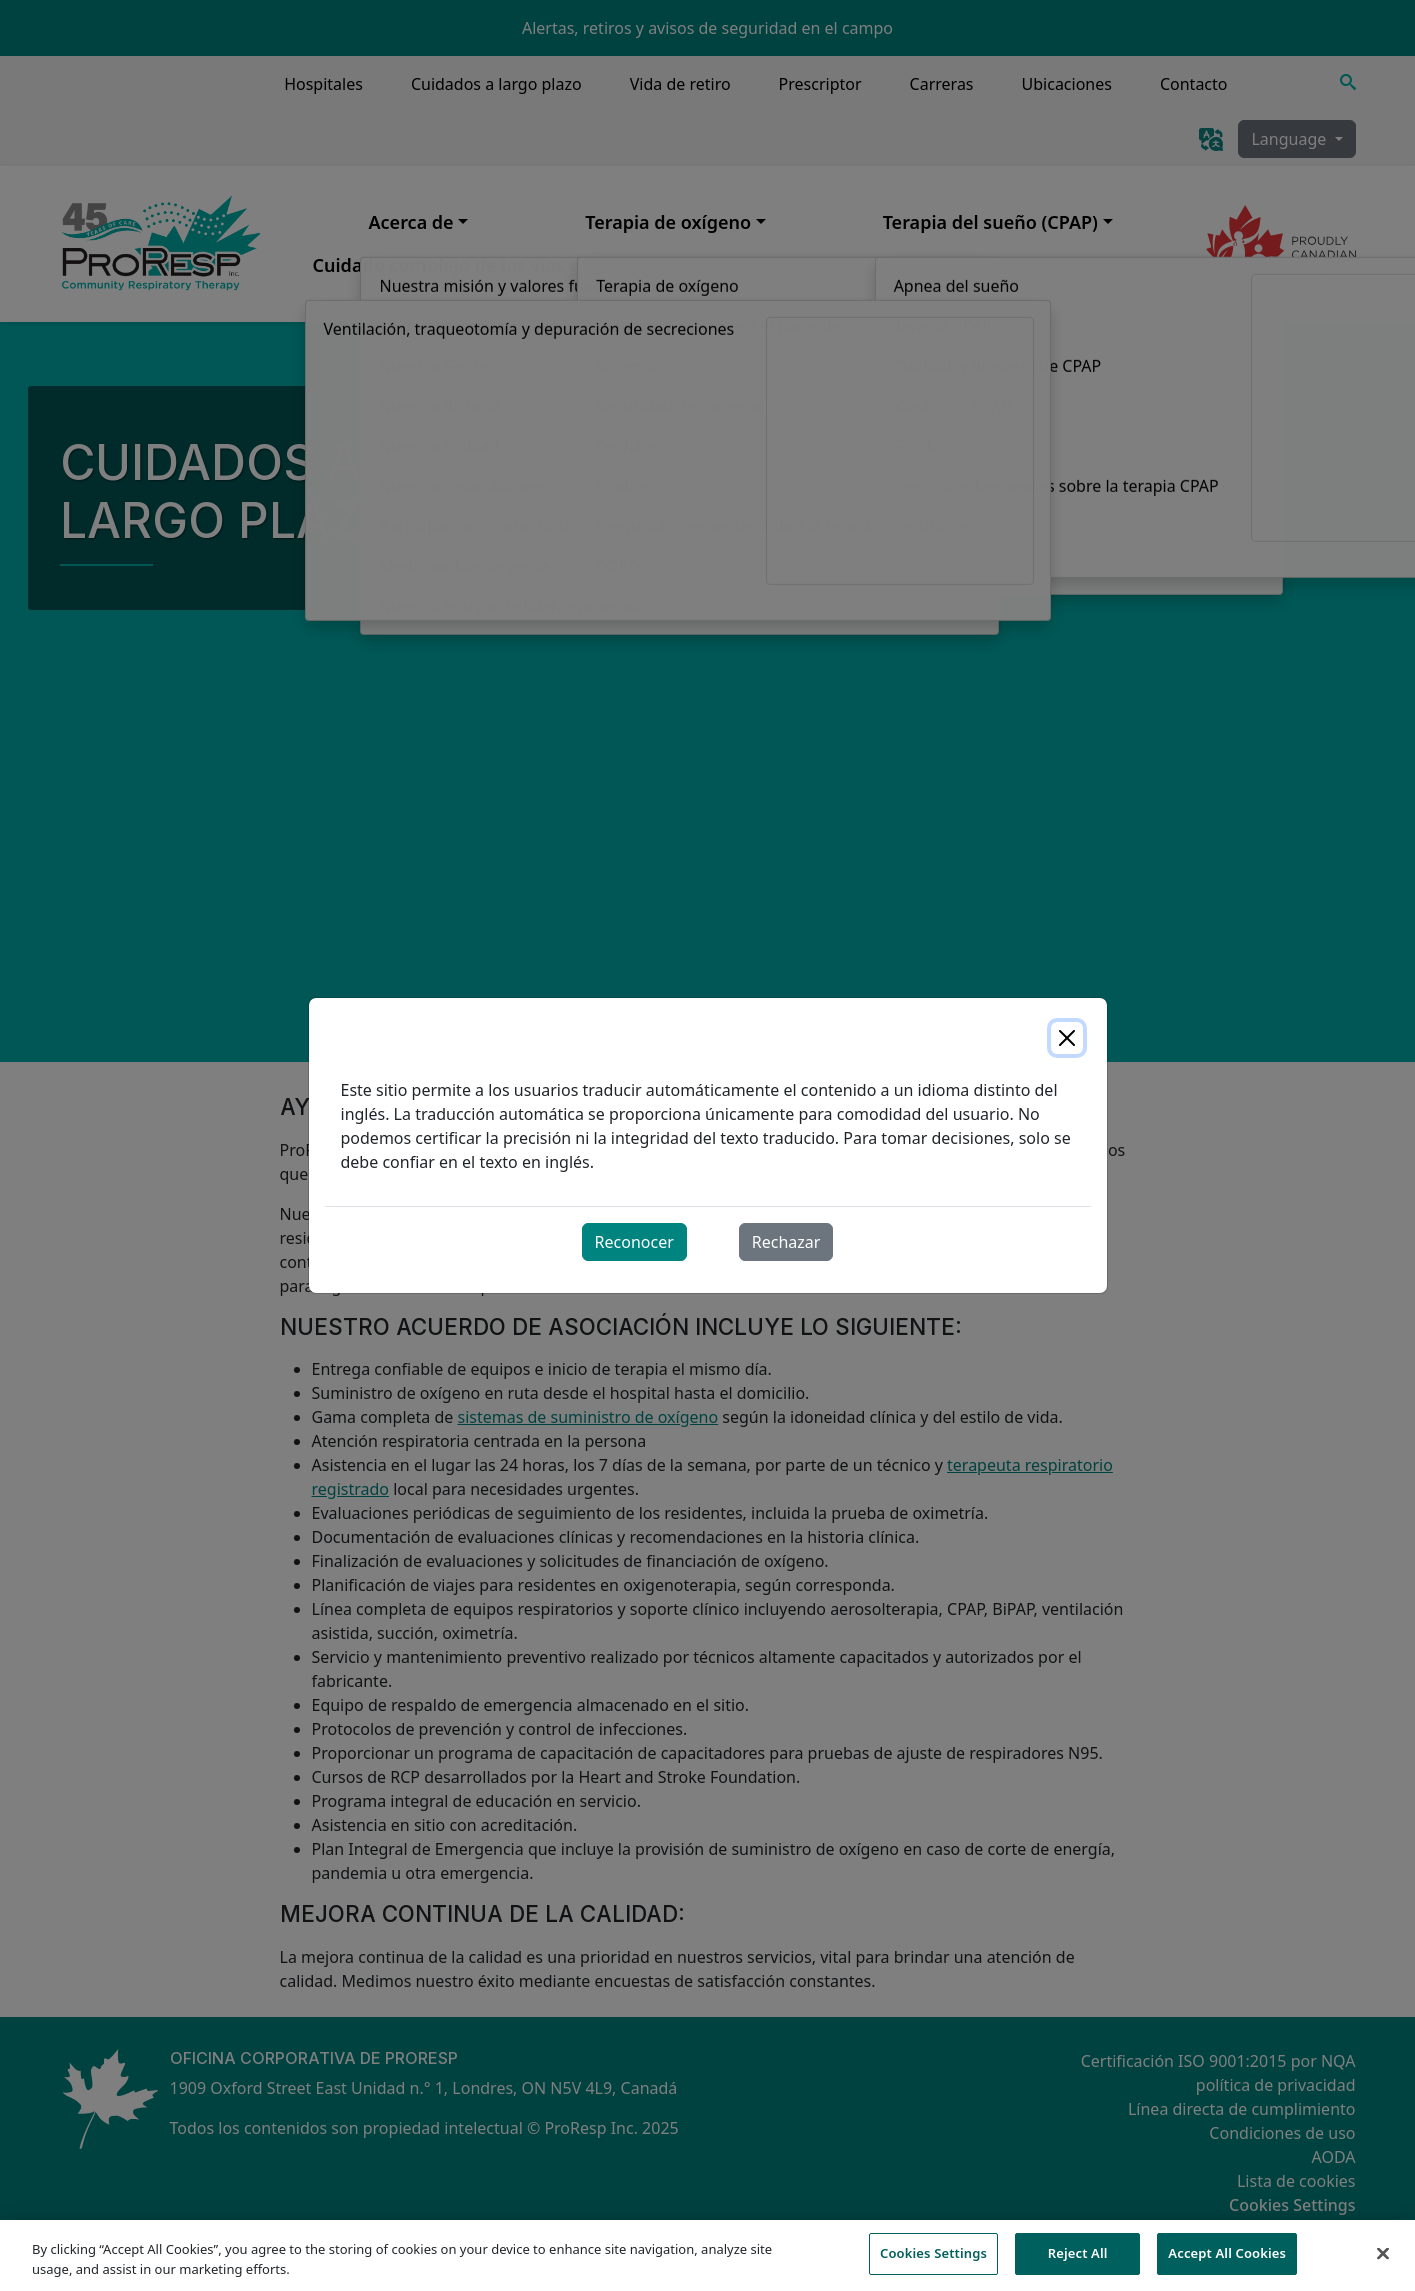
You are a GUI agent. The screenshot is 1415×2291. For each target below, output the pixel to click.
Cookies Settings (933, 2265)
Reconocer (634, 1242)
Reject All (1078, 2265)
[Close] (1067, 1038)
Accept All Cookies (1227, 2265)
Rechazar (786, 1242)
